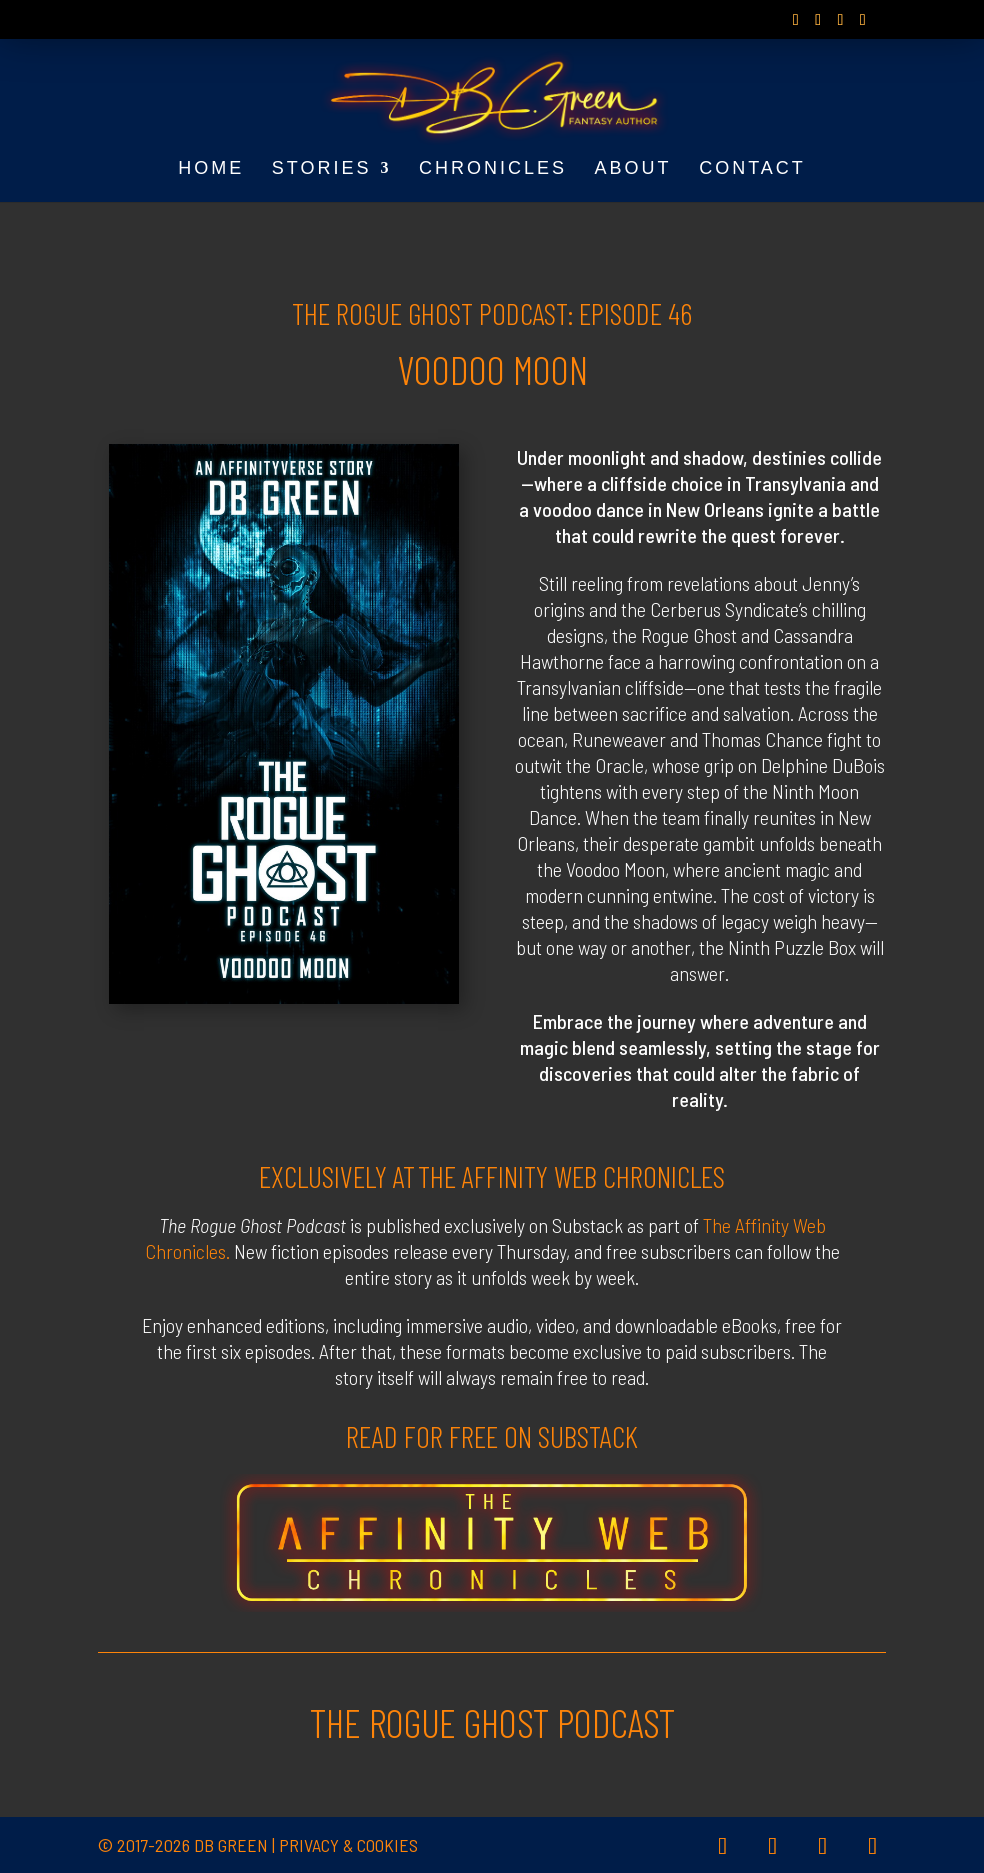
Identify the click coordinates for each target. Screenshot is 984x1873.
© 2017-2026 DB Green (183, 1845)
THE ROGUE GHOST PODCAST (492, 1722)
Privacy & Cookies (348, 1845)
